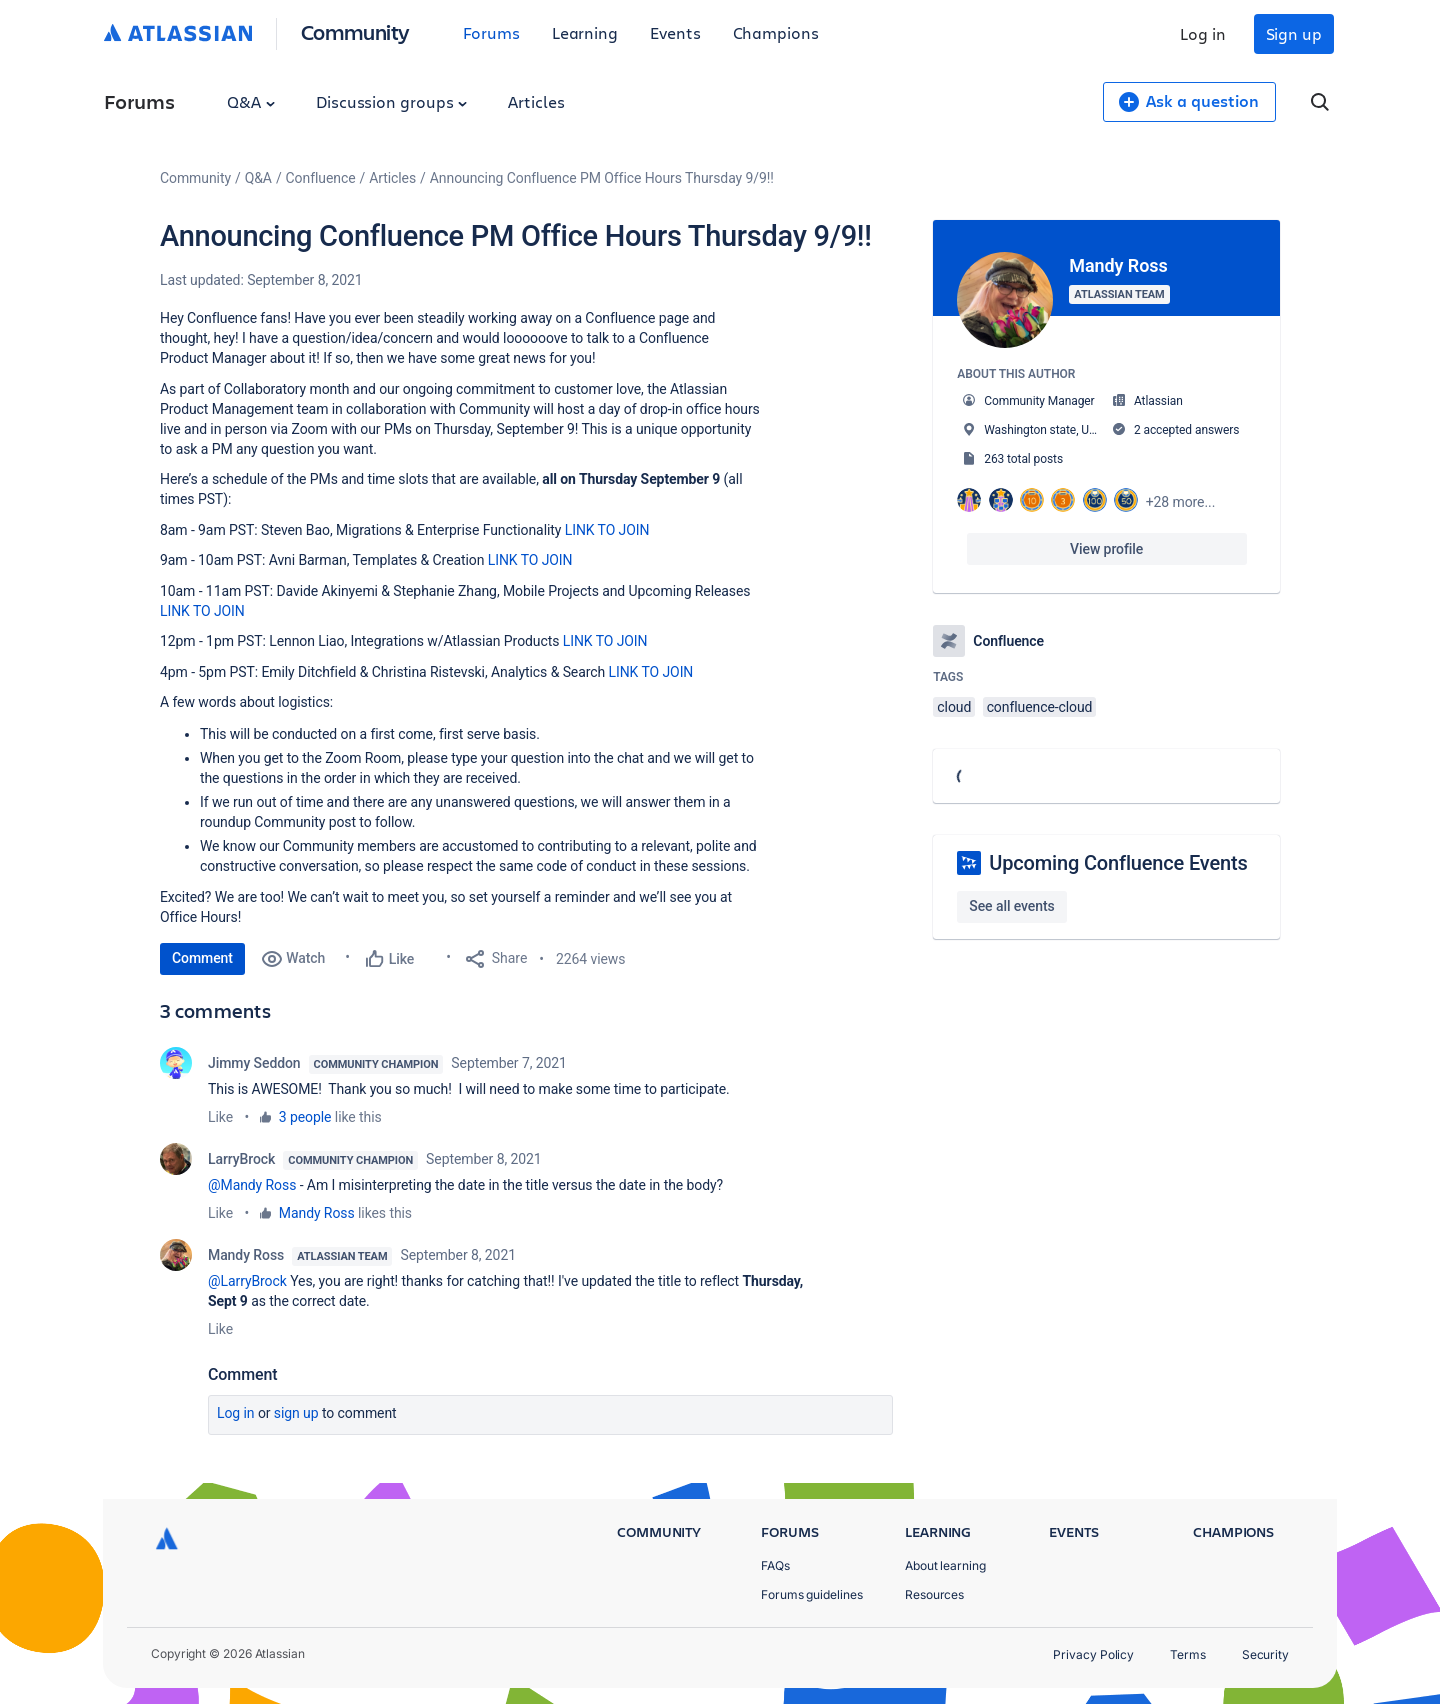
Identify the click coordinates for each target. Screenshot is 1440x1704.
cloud (954, 707)
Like (220, 1117)
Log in (1203, 33)
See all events (1011, 906)
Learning (585, 32)
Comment (202, 958)
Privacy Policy (1093, 1654)
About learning (945, 1565)
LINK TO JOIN (607, 530)
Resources (934, 1594)
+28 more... (1181, 502)
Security (1265, 1654)
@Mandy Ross (252, 1185)
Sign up (1294, 33)
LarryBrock (241, 1159)
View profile (1106, 549)
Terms (1188, 1654)
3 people (305, 1117)
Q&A (251, 101)
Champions (776, 32)
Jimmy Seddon (254, 1063)
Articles (536, 101)
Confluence (321, 178)
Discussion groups (392, 101)
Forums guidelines (812, 1594)
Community (355, 31)
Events (675, 32)
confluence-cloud (1040, 707)
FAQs (775, 1565)
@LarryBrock (247, 1281)
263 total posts (1023, 459)
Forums (491, 32)
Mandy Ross (317, 1213)
